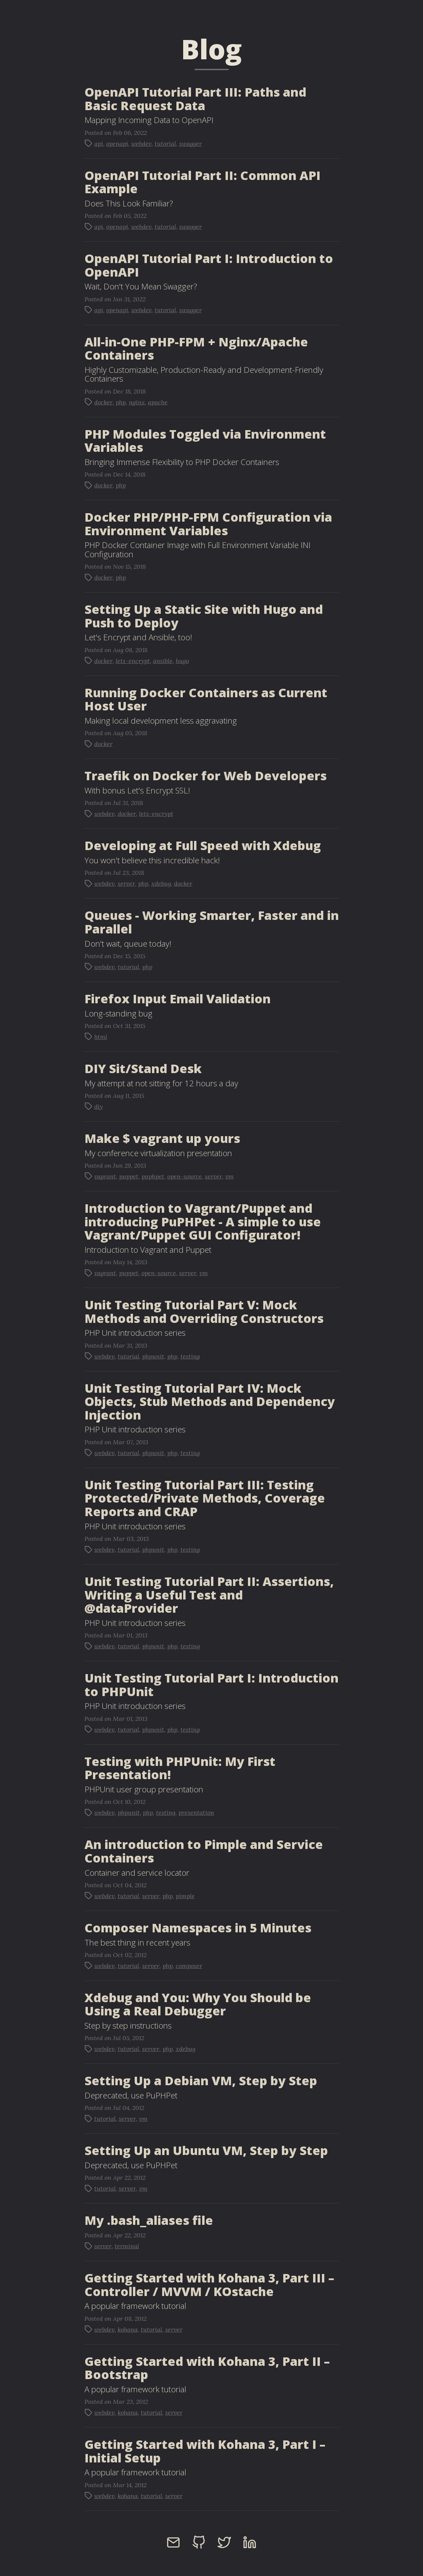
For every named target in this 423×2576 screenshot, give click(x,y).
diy (98, 1106)
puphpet (152, 1176)
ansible (163, 661)
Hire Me (352, 10)
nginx (137, 402)
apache (158, 402)
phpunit (153, 1356)
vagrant (105, 1176)
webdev (141, 143)
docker (103, 402)
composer (189, 1966)
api (98, 143)
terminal (127, 2246)
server (126, 883)
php (121, 402)
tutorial (165, 143)
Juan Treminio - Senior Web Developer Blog (74, 10)
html (100, 1037)
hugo (182, 661)
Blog (291, 10)
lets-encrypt (133, 661)
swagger (190, 143)
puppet (128, 1176)
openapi (117, 143)
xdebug (161, 883)
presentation (196, 1812)
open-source (184, 1176)
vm (229, 1176)
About (320, 10)
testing (190, 1356)
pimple (185, 1896)
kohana (128, 2329)
